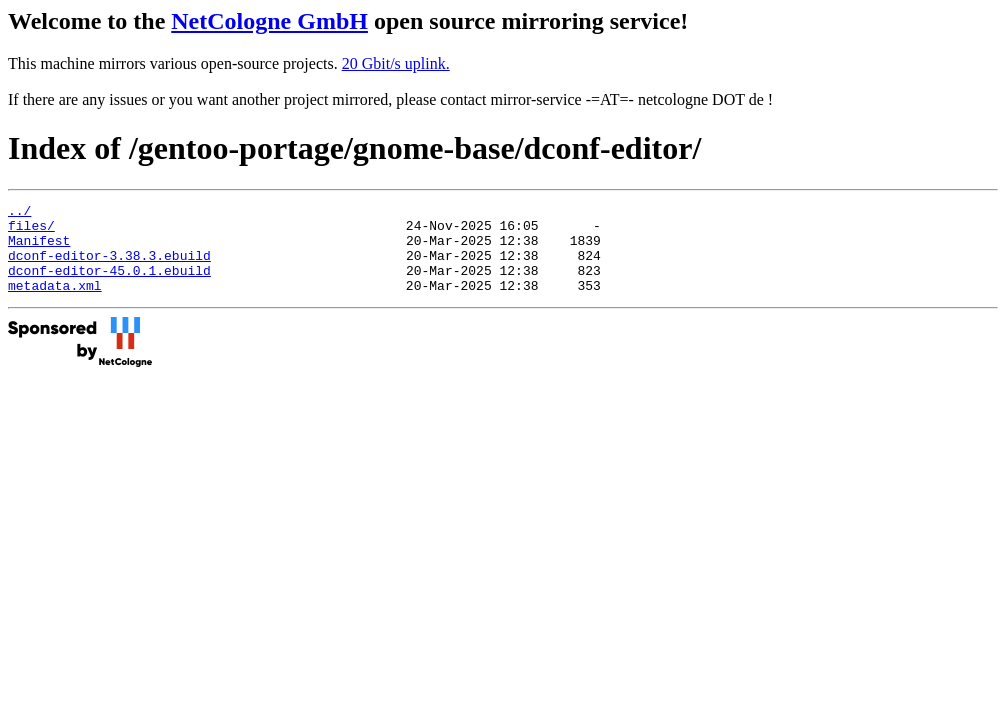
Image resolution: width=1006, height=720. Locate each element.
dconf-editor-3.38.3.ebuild (109, 267)
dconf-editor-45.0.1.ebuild (109, 285)
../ (19, 213)
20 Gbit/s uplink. (396, 63)
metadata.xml (55, 303)
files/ (31, 231)
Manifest (39, 249)
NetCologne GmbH (269, 21)
